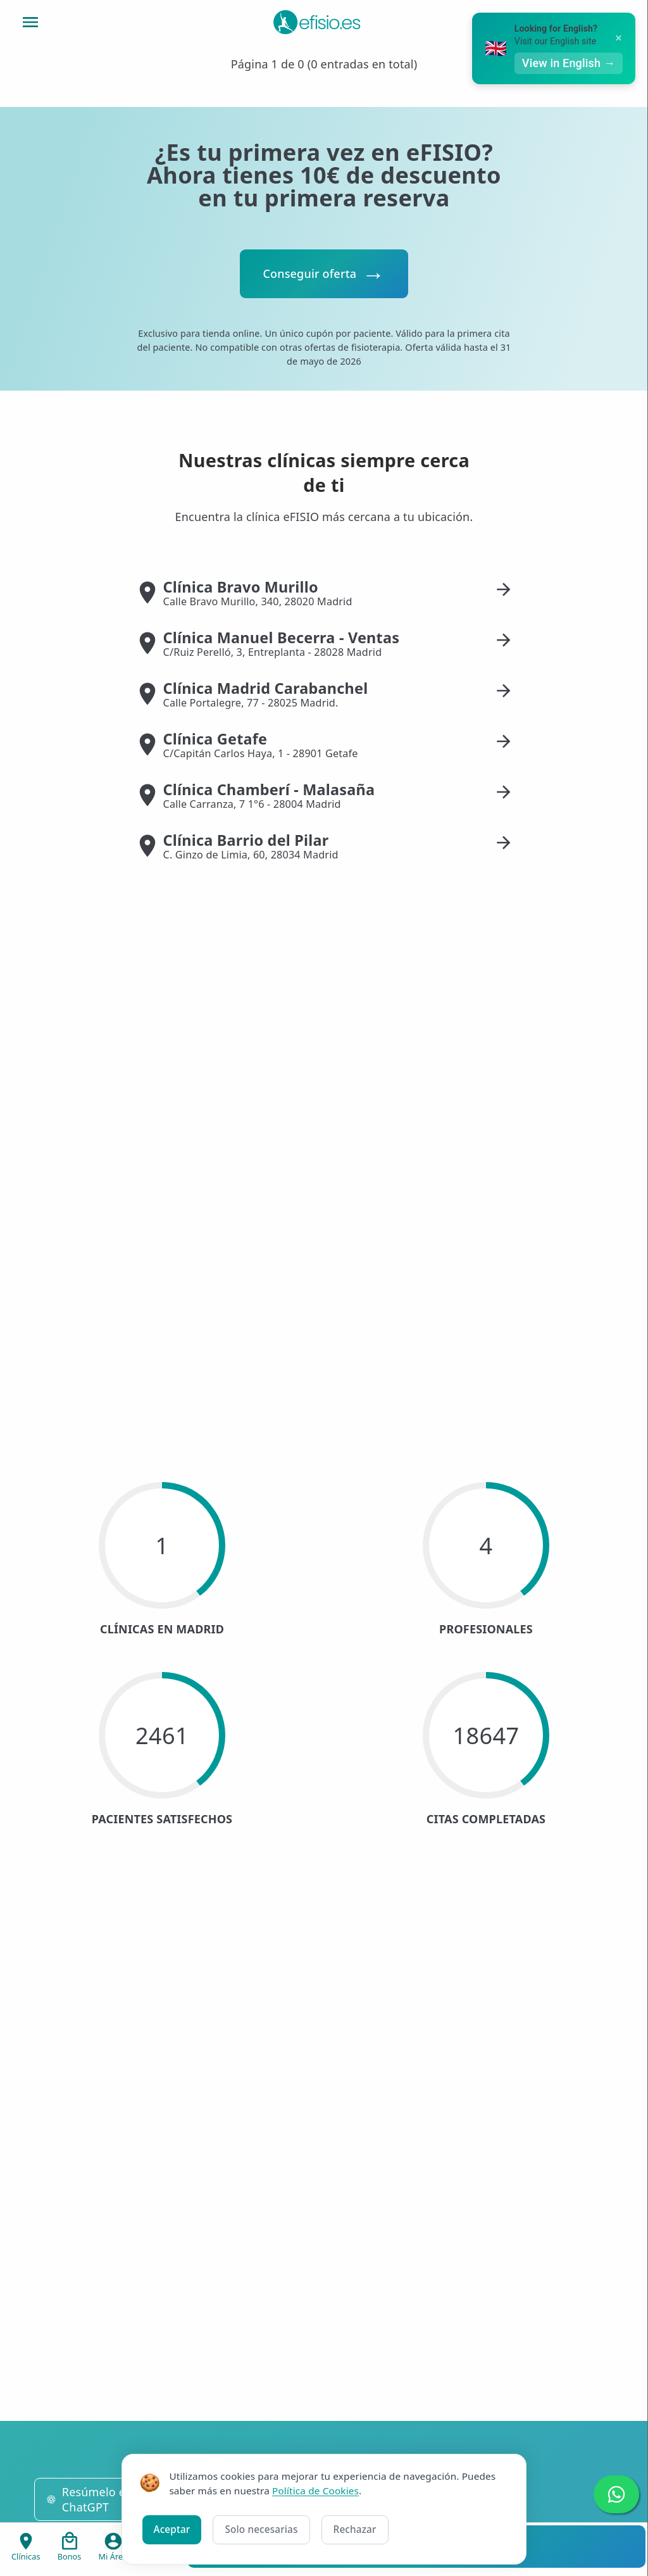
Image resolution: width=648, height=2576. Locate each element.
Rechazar (355, 2529)
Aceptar (172, 2529)
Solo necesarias (261, 2529)
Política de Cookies (315, 2490)
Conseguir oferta (309, 273)
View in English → (578, 63)
